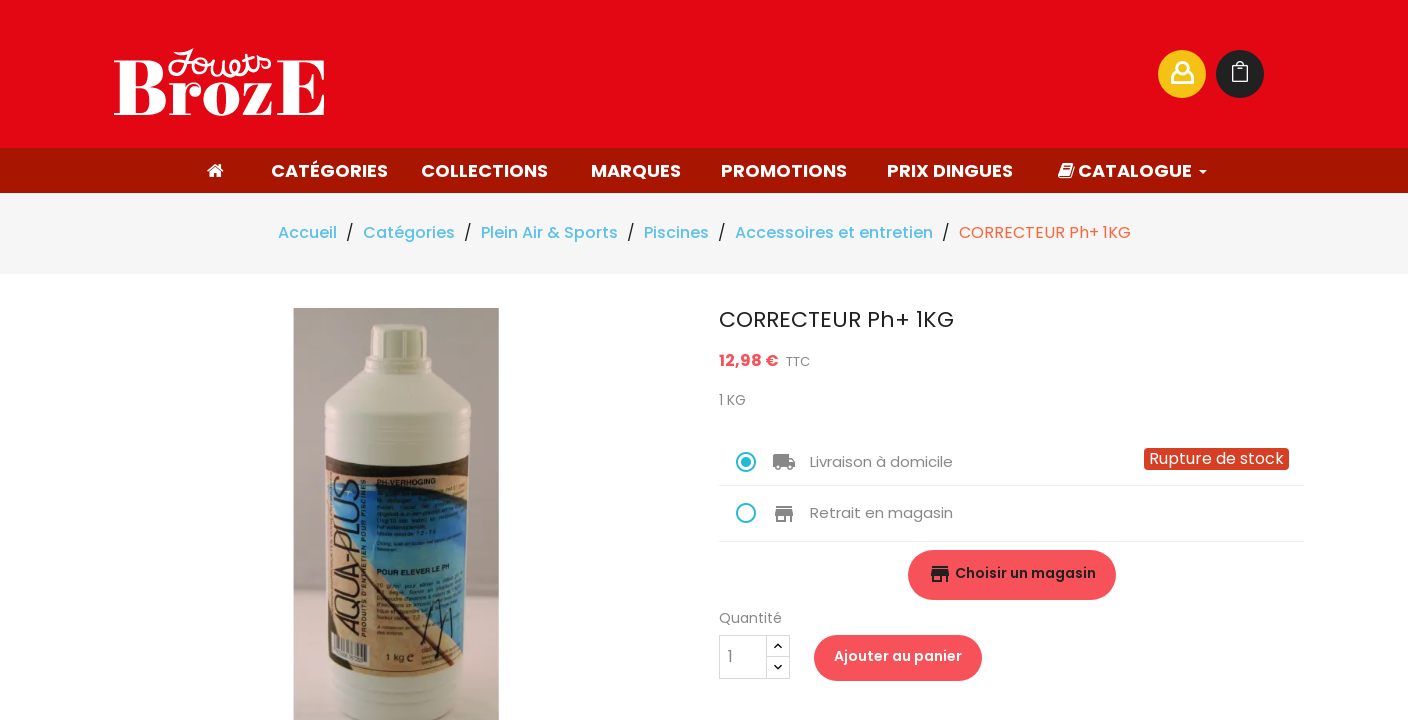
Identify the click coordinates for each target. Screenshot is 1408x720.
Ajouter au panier (898, 656)
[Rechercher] (948, 74)
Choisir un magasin (1012, 574)
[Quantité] (743, 657)
